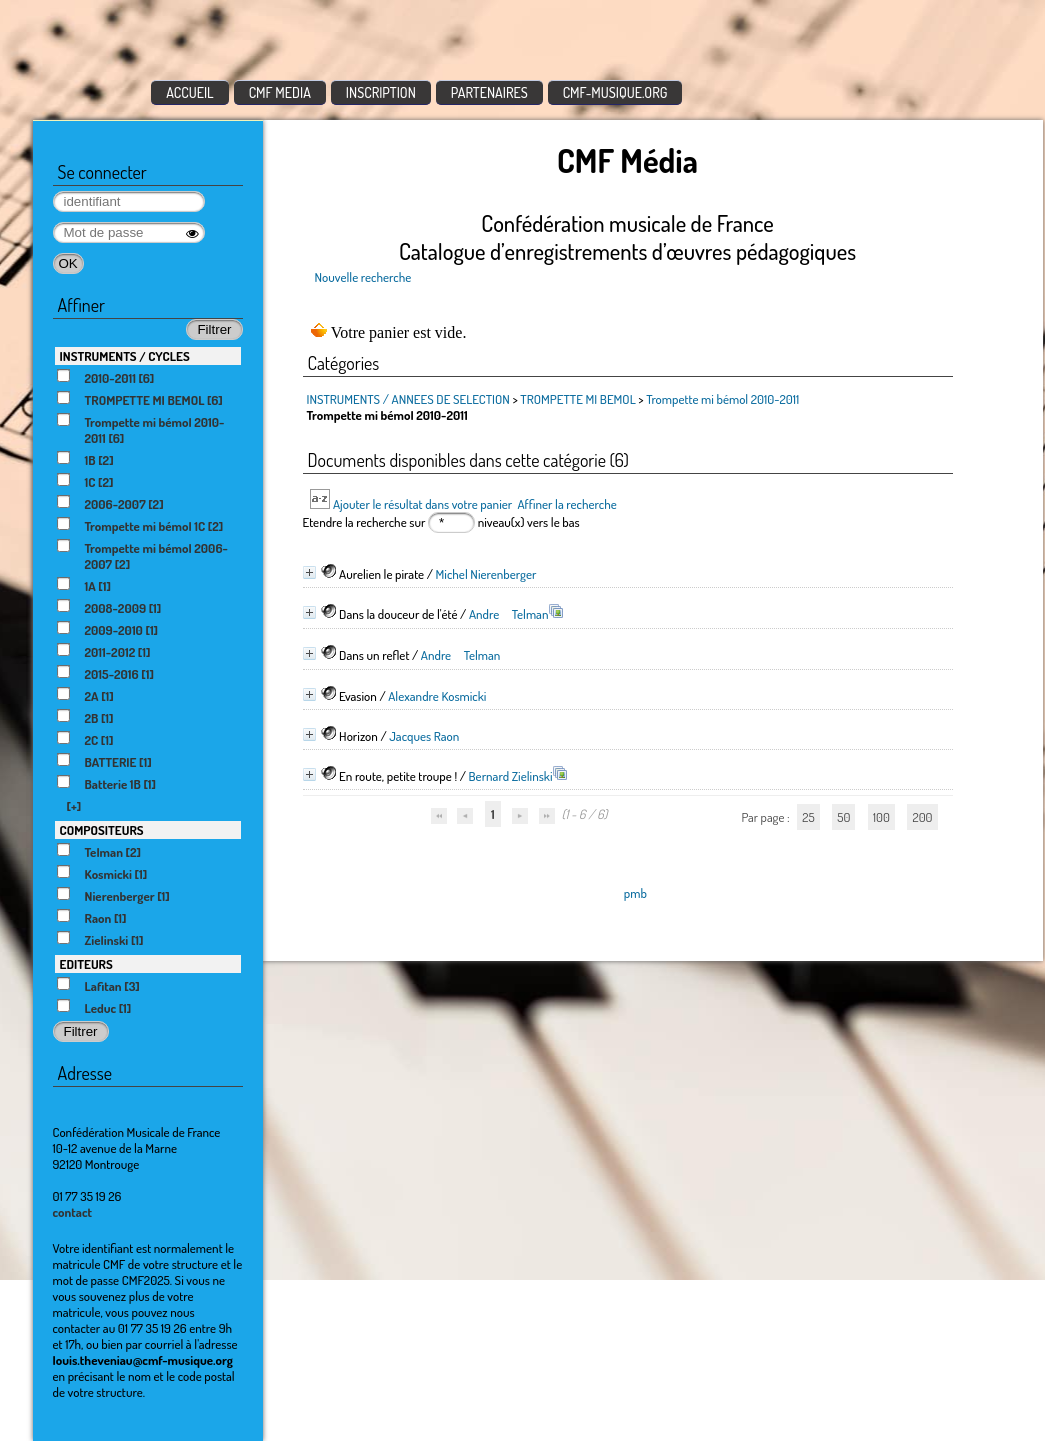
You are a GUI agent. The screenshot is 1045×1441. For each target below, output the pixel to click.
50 (843, 817)
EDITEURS (86, 964)
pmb (635, 893)
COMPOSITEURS (102, 830)
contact (73, 1212)
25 (808, 817)
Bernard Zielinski (511, 776)
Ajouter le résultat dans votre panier (422, 504)
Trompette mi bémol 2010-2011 (722, 399)
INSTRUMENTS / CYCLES (125, 356)
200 (922, 817)
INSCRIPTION (381, 92)
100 (881, 817)
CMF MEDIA (280, 92)
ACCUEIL (190, 92)
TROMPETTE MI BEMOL (577, 399)
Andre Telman (509, 614)
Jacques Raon (424, 736)
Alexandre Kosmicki (437, 696)
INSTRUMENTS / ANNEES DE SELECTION (408, 399)
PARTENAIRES (489, 92)
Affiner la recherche (566, 504)
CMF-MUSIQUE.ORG (615, 92)
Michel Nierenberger (486, 574)
